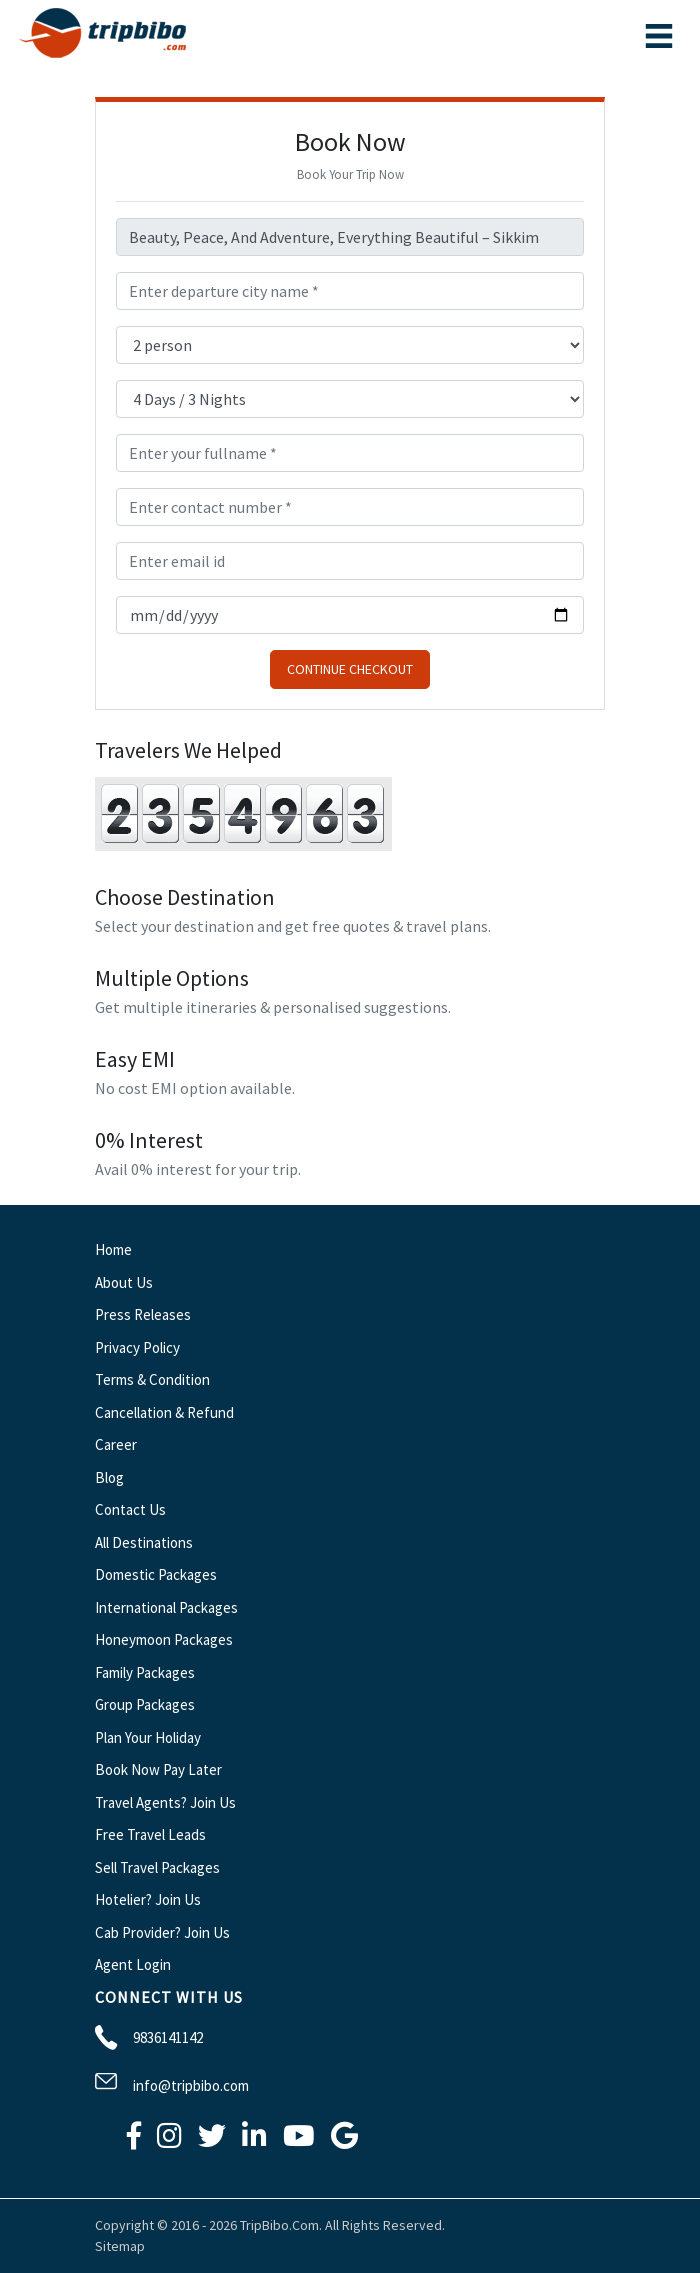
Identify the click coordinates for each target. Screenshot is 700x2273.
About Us (124, 1282)
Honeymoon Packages (164, 1639)
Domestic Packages (156, 1574)
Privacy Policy (137, 1347)
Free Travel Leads (150, 1834)
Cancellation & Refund (164, 1412)
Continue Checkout (350, 669)
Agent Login (133, 1964)
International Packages (166, 1607)
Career (116, 1444)
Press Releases (143, 1314)
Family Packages (145, 1672)
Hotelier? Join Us (148, 1899)
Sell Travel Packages (157, 1867)
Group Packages (145, 1704)
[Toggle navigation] (659, 36)
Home (113, 1249)
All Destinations (144, 1542)
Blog (109, 1477)
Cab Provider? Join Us (162, 1932)
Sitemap (120, 2246)
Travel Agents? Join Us (165, 1802)
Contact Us (130, 1509)
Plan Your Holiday (148, 1737)
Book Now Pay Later (158, 1769)
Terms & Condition (152, 1379)
